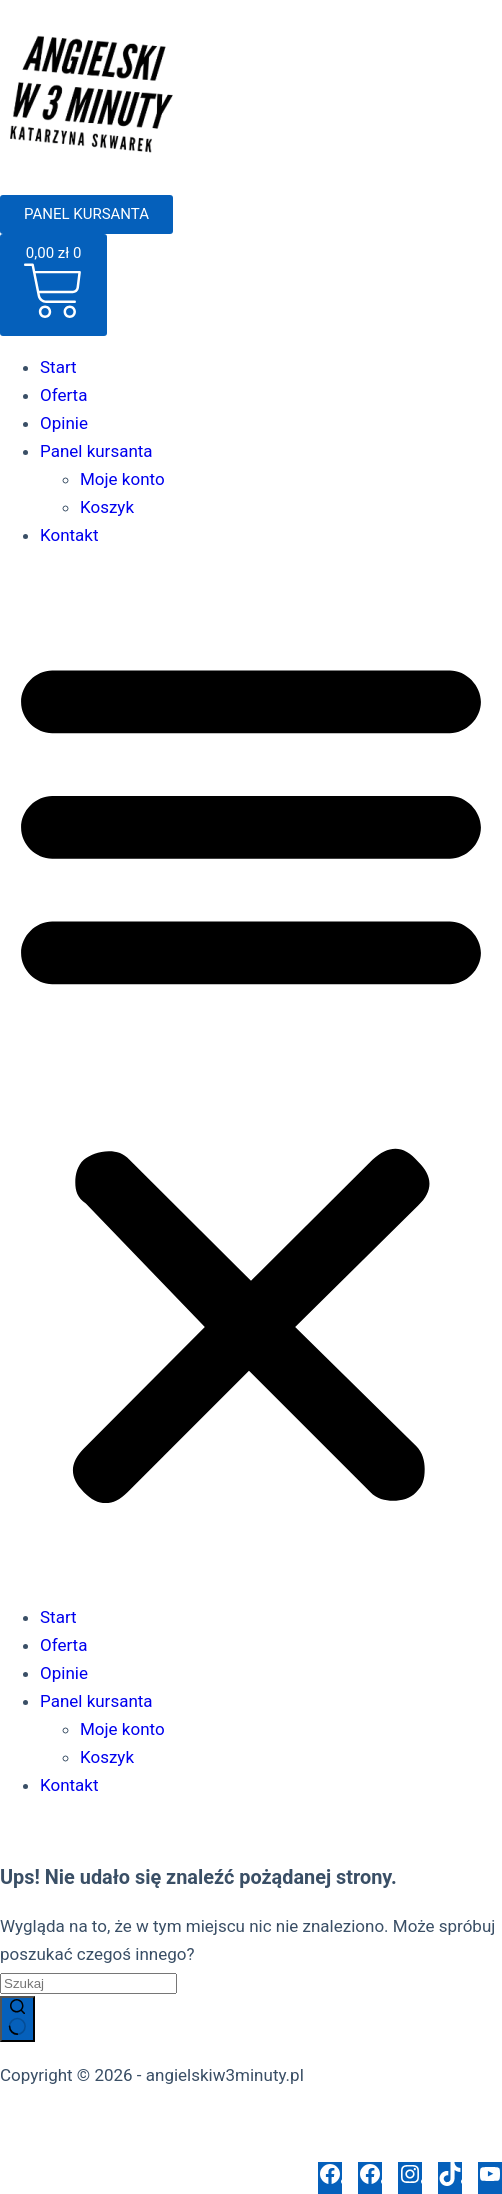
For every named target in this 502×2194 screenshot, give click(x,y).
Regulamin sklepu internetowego (292, 2120)
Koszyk (107, 507)
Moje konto (122, 479)
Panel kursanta (96, 451)
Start (58, 367)
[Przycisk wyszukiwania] (17, 2019)
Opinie (64, 423)
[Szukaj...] (88, 1983)
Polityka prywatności (78, 2120)
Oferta (63, 395)
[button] (251, 1076)
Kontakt (69, 535)
